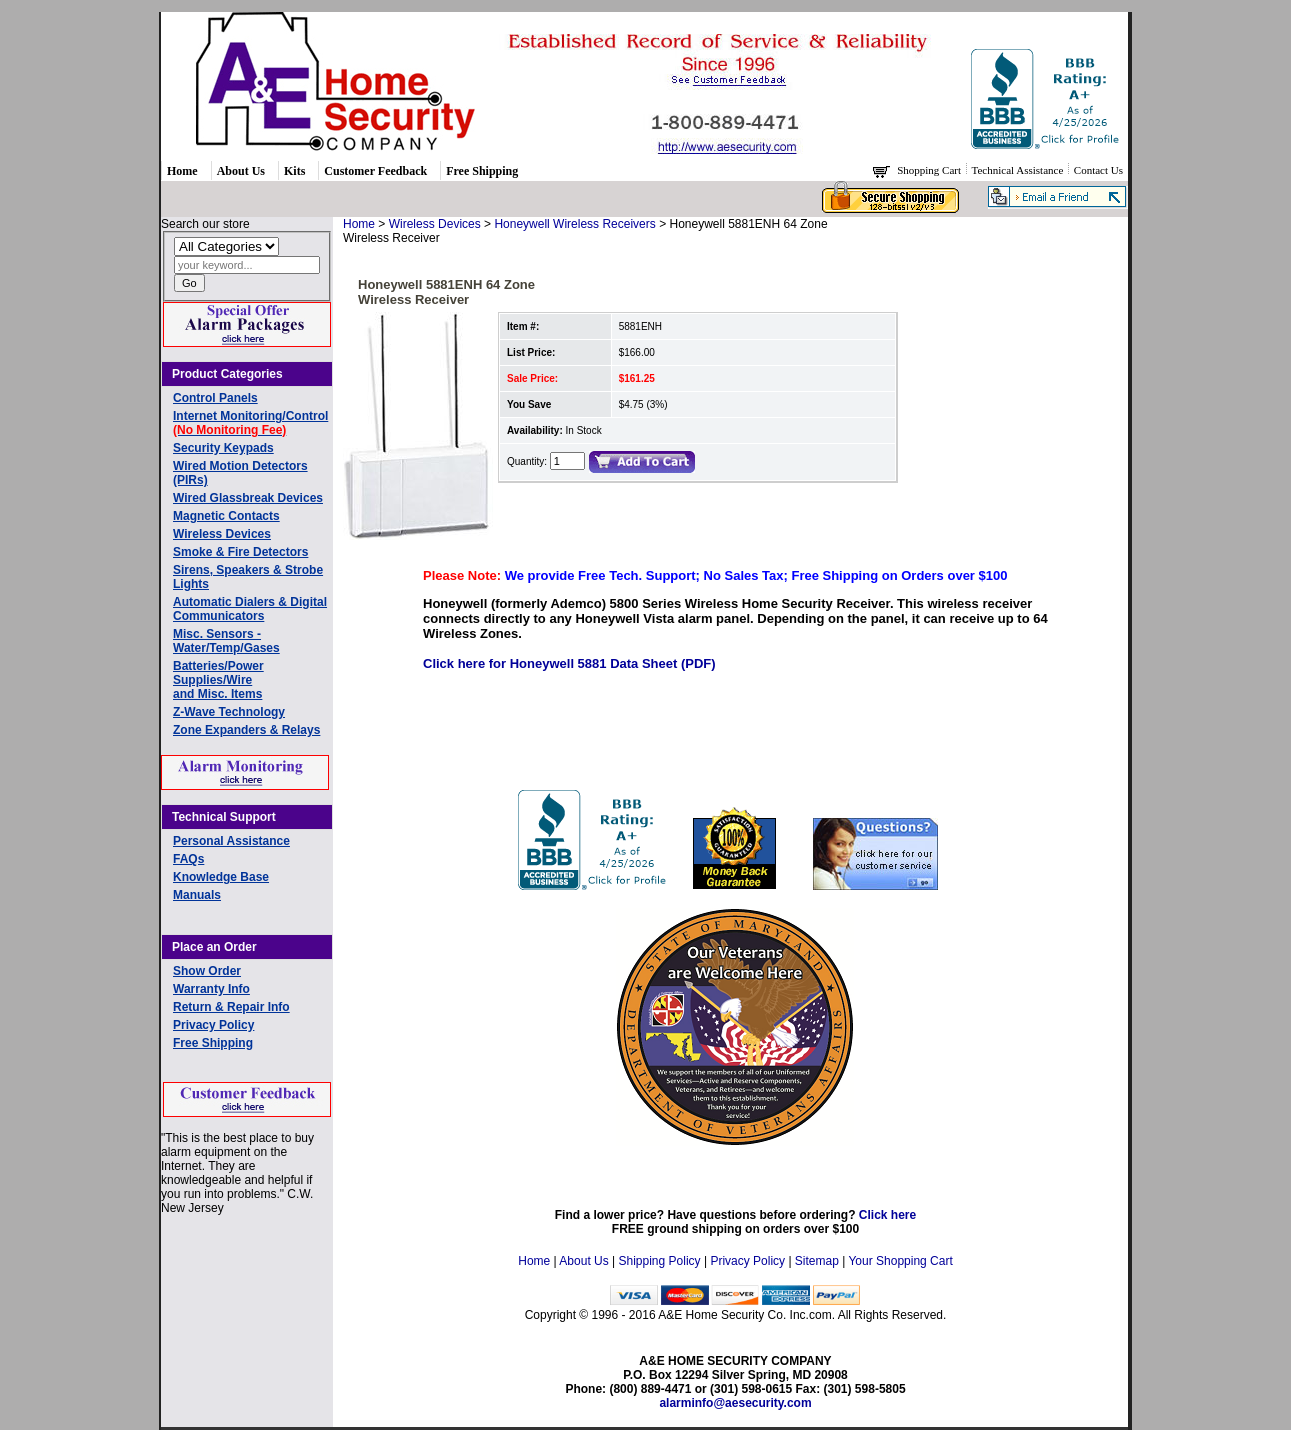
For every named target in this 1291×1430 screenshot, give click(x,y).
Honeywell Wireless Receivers (574, 224)
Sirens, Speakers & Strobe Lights (248, 577)
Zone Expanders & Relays (246, 730)
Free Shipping (482, 171)
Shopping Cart (930, 170)
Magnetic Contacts (226, 516)
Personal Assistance (231, 841)
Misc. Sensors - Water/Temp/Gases (226, 641)
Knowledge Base (221, 877)
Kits (294, 171)
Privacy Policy (213, 1025)
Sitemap (817, 1261)
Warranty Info (211, 989)
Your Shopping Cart (900, 1261)
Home (182, 171)
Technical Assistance (1019, 170)
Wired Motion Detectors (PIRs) (240, 473)
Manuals (197, 895)
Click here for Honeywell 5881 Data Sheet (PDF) (569, 663)
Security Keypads (223, 448)
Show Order (207, 971)
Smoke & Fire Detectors (240, 552)
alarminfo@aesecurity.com (735, 1403)
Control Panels (215, 398)
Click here (887, 1215)
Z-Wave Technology (229, 712)
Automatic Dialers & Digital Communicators (250, 609)
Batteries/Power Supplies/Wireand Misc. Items (218, 680)
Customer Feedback (375, 171)
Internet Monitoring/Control (250, 423)
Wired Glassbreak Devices (248, 498)
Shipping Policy (660, 1261)
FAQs (188, 859)
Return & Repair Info (231, 1007)
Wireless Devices (222, 534)
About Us (241, 171)
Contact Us (1098, 170)
